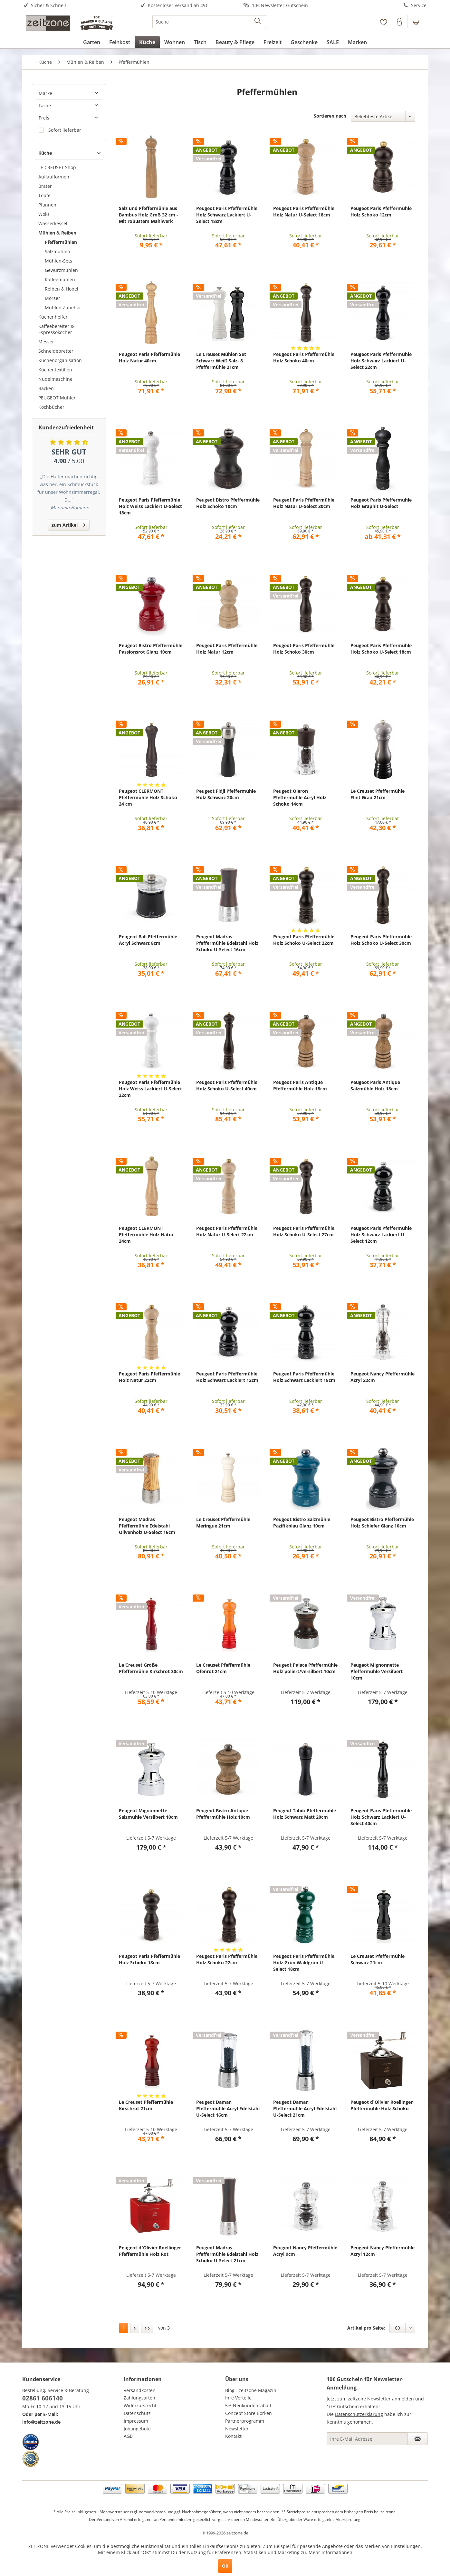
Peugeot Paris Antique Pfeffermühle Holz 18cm (300, 1085)
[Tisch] (200, 42)
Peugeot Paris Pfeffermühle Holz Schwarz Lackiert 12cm (227, 1377)
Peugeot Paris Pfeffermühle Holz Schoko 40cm (303, 357)
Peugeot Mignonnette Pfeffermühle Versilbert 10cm (376, 1671)
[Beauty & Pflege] (235, 42)
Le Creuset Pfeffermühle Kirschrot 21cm (146, 2105)
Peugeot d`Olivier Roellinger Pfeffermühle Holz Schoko (381, 2105)
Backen (46, 388)
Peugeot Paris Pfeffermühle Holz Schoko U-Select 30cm (381, 940)
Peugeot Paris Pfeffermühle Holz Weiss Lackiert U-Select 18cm (150, 506)
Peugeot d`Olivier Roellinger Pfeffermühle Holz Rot (150, 2251)
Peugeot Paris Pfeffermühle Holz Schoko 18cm (149, 1959)
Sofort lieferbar (64, 130)
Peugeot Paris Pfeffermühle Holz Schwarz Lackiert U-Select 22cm (381, 360)
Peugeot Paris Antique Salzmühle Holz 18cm (375, 1085)
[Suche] (209, 21)
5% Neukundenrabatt (248, 2405)
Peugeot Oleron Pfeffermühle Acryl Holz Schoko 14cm (299, 797)
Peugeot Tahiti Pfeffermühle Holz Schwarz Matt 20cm (304, 1813)
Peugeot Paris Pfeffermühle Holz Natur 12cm (226, 648)
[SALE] (332, 42)
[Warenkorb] (418, 21)
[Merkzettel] (383, 21)
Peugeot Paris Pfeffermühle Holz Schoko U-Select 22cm (303, 940)
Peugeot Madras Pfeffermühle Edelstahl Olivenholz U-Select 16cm (147, 1525)
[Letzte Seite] (147, 2328)
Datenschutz (137, 2413)
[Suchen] (258, 21)
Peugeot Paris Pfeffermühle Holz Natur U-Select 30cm (303, 503)
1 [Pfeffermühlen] (123, 2328)
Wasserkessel (52, 223)
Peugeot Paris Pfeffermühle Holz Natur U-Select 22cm (226, 1231)
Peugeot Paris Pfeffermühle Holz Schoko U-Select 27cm (303, 1231)
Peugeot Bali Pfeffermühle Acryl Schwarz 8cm (148, 940)
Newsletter (237, 2429)
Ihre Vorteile (238, 2398)
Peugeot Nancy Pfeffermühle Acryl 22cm (382, 1377)
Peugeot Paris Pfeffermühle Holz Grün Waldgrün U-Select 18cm (303, 1962)
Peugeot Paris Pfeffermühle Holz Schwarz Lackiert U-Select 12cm (381, 1234)
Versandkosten (140, 2390)
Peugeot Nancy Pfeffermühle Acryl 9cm (305, 2251)
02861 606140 (42, 2398)
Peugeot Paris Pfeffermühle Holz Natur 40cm (149, 357)
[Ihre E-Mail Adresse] (367, 2438)
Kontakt (233, 2436)
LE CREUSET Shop (57, 167)
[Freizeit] (272, 42)
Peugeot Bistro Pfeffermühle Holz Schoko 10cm (228, 503)
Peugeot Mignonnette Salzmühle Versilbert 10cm (148, 1813)
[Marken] (357, 42)
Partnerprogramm (244, 2421)
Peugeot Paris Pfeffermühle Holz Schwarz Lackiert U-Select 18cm (226, 214)
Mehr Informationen (330, 2552)
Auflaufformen (53, 177)
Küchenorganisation (60, 360)
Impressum (136, 2421)
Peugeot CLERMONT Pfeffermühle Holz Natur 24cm (146, 1234)
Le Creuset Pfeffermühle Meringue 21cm (223, 1522)
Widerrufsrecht (140, 2405)
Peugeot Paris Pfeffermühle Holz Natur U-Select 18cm (303, 211)
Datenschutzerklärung (359, 2414)
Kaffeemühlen (60, 279)
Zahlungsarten (139, 2398)
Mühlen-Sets (58, 261)
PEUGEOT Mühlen (57, 398)
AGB (128, 2436)
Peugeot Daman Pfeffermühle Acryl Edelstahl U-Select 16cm (228, 2108)
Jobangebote (137, 2429)
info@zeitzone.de (41, 2422)
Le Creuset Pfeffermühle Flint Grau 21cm (377, 794)
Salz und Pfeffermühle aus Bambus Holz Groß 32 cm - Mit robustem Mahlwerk (148, 214)
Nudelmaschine (55, 379)
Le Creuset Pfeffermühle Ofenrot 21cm (223, 1668)
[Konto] (399, 21)
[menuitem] (73, 6)
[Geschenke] (304, 42)
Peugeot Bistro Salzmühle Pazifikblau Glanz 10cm (301, 1522)
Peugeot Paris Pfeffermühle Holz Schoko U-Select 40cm (226, 1085)
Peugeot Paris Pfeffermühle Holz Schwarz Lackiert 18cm (304, 1377)
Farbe (45, 105)
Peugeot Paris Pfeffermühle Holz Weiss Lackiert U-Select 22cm (150, 1088)
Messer (46, 342)
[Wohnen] (174, 42)
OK (225, 2566)
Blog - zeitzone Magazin (250, 2390)
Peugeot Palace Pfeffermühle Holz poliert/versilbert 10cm (305, 1668)
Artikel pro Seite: (366, 2328)
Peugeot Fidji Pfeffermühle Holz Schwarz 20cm (226, 794)
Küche (45, 153)
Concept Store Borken (248, 2413)
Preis (44, 118)
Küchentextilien (55, 370)
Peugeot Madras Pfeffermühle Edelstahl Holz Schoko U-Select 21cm (227, 2254)
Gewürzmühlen (61, 270)
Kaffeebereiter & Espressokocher (56, 329)
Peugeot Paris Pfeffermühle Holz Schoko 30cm (303, 648)
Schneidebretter (55, 351)
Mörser (52, 298)
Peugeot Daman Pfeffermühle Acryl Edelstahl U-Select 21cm (305, 2108)
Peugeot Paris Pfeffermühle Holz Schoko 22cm (226, 1959)
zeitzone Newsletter (369, 2399)
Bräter (45, 186)
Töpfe (44, 195)
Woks (44, 214)
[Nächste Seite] (134, 2328)
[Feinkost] (120, 42)
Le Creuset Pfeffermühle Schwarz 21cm (377, 1959)
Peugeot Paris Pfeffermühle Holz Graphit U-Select (381, 503)
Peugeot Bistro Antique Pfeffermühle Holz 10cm (223, 1813)
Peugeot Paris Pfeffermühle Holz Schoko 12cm (381, 211)
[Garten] (92, 42)
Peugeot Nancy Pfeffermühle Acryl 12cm (382, 2251)
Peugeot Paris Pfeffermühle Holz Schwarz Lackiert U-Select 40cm (381, 1816)
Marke (45, 93)
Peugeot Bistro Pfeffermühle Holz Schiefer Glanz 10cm (382, 1522)
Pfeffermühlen (61, 242)
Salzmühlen (57, 251)
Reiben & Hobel (61, 289)
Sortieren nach (330, 116)
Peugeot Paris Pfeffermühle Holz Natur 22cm (149, 1377)
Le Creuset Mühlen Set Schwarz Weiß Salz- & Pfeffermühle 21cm (221, 360)
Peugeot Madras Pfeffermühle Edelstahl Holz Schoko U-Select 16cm (227, 943)
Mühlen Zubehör (63, 307)
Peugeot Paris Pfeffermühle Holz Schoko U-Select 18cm (381, 648)
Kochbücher (51, 407)
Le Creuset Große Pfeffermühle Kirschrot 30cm (151, 1668)
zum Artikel (68, 524)
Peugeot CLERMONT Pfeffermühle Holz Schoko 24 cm (148, 797)
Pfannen (47, 205)
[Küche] (147, 42)
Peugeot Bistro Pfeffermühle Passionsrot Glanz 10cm (150, 648)
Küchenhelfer (53, 317)
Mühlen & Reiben (57, 233)
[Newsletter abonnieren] (417, 2438)
